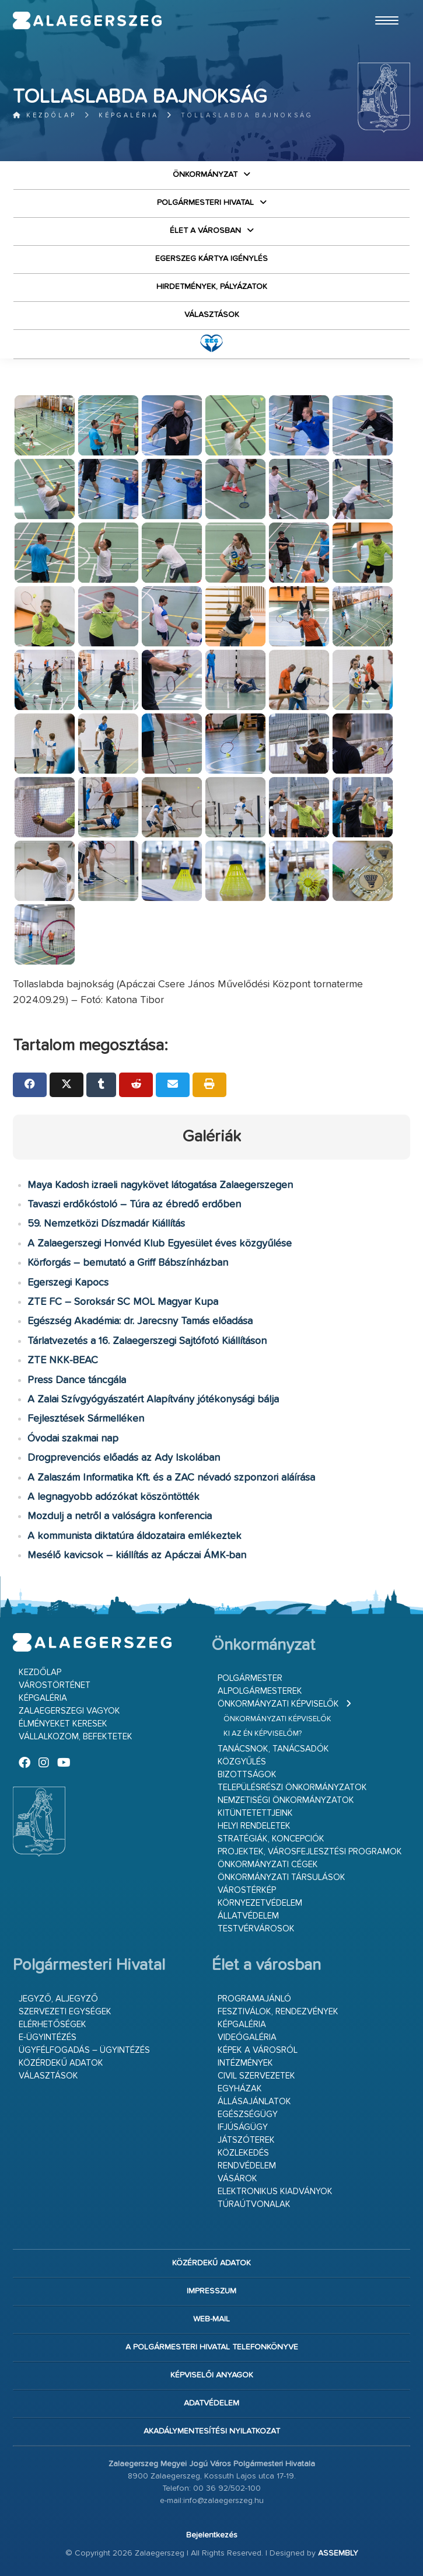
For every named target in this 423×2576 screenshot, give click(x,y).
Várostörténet (54, 1685)
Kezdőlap (44, 115)
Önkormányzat (205, 174)
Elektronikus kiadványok (275, 2191)
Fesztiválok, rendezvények (278, 2011)
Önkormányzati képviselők (278, 1704)
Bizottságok (247, 1774)
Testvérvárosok (256, 1928)
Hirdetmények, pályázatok (211, 287)
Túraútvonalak (254, 2204)
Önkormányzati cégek (268, 1864)
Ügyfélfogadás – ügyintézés (84, 2050)
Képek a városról (258, 2050)
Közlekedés (243, 2153)
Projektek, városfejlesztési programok (310, 1851)
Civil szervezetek (256, 2076)
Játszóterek (246, 2140)
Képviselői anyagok (211, 2375)
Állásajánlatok (254, 2101)
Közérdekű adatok (61, 2063)
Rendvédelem (247, 2165)
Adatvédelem (211, 2403)
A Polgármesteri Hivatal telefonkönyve (211, 2347)
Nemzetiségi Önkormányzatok (286, 1800)
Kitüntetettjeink (255, 1813)
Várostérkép (247, 1890)
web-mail (211, 2319)
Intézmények (245, 2063)
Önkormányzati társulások (281, 1877)
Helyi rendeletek (254, 1826)
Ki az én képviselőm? (262, 1734)
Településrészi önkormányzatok (292, 1787)
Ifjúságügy (243, 2127)
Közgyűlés (242, 1761)
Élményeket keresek (63, 1723)
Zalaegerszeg (87, 20)
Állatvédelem (248, 1916)
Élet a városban (205, 231)
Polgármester (250, 1678)
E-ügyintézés (47, 2037)
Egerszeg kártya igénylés (211, 259)
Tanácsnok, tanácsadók (273, 1749)
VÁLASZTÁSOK (211, 315)
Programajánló (254, 1998)
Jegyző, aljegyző (58, 1998)
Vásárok (237, 2178)
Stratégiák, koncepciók (271, 1838)
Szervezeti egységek (65, 2011)
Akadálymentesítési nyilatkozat (212, 2431)
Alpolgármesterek (260, 1691)
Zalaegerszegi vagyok (69, 1711)
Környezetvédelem (260, 1903)
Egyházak (240, 2088)
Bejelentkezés (211, 2535)
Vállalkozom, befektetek (75, 1736)
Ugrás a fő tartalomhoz (381, 5)
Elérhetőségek (52, 2024)
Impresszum (211, 2291)
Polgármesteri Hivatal (205, 203)
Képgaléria (129, 115)
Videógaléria (247, 2037)
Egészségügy (248, 2114)
